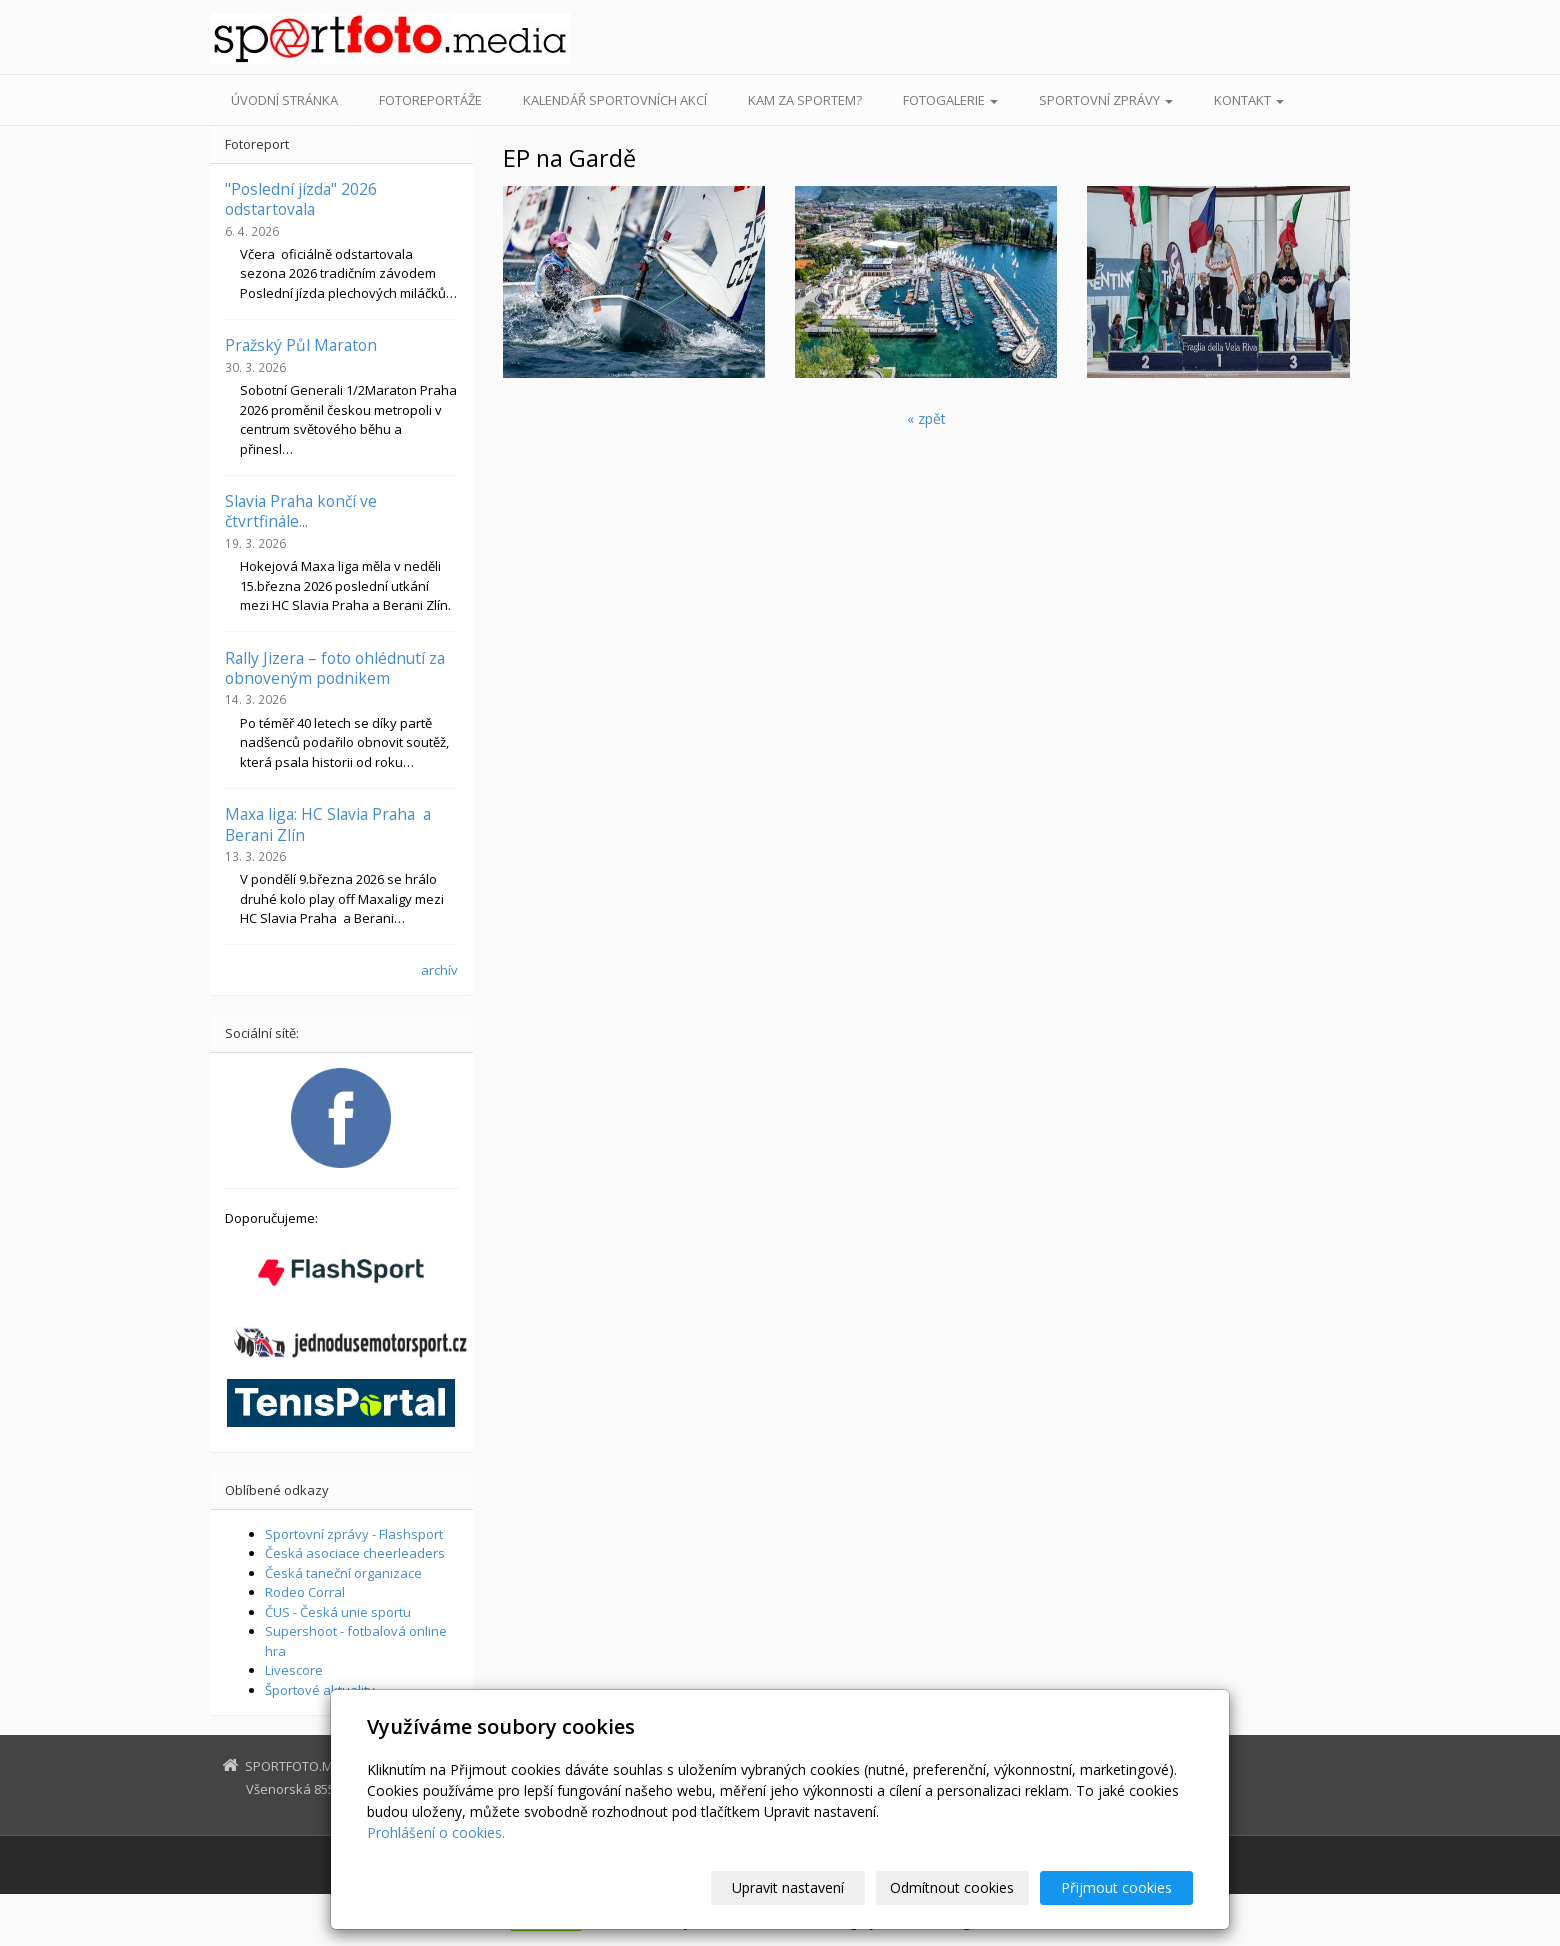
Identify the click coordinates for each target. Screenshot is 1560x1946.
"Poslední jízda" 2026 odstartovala (301, 199)
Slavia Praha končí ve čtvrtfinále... (301, 511)
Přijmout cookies (1116, 1887)
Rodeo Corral (305, 1592)
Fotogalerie (950, 100)
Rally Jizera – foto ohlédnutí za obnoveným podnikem (335, 668)
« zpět (926, 418)
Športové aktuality (320, 1690)
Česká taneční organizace (343, 1573)
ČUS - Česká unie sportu (338, 1612)
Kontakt (1249, 100)
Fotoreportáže (430, 100)
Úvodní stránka (284, 100)
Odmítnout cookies (953, 1887)
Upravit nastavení (789, 1887)
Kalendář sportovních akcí (615, 100)
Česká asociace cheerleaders (355, 1553)
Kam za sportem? (805, 100)
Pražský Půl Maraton (301, 345)
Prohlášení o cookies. (436, 1832)
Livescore (294, 1670)
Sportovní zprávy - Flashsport (354, 1534)
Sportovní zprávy (1106, 100)
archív (439, 970)
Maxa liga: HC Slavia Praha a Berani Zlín (328, 824)
